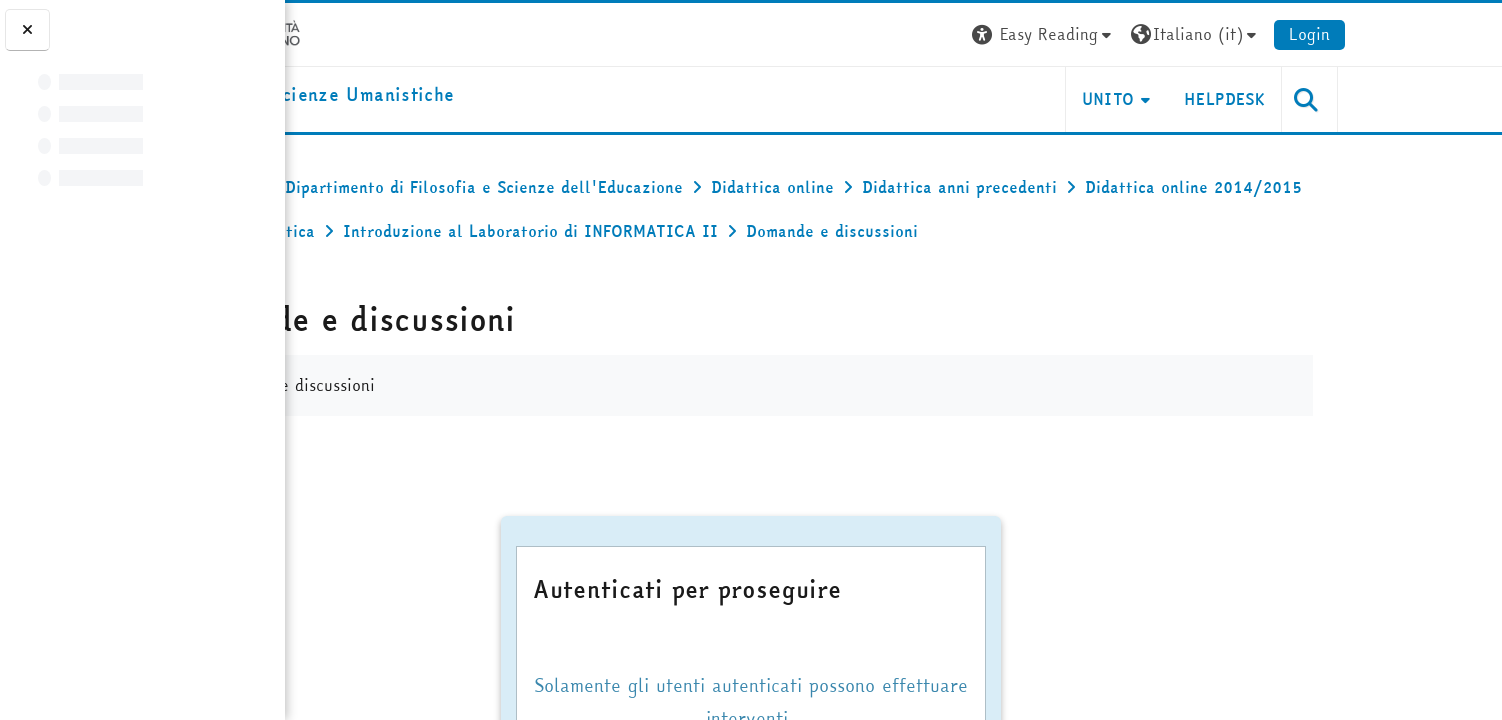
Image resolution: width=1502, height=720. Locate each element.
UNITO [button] (1240, 99)
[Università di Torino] (371, 32)
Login (1442, 34)
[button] (1177, 34)
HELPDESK (1357, 99)
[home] (450, 95)
